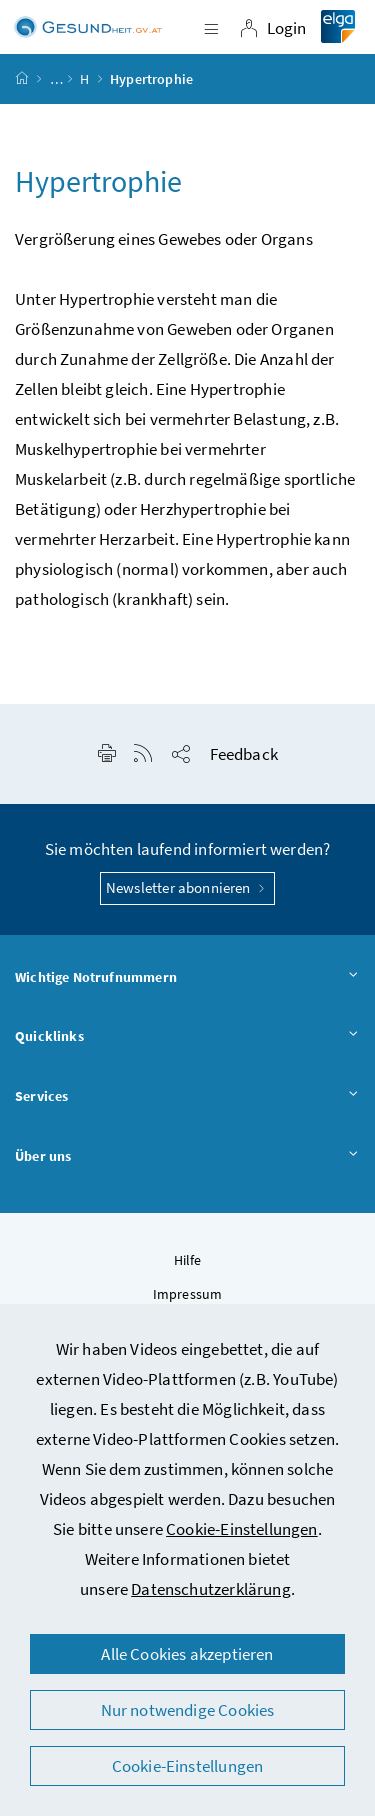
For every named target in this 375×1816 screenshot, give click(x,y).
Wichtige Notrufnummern (187, 978)
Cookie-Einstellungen (242, 1529)
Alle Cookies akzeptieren (187, 1654)
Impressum (188, 1294)
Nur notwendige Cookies (188, 1710)
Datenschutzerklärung (211, 1589)
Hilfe (188, 1260)
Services (187, 1097)
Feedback (244, 754)
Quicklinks (187, 1037)
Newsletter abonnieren (187, 887)
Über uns (187, 1157)
